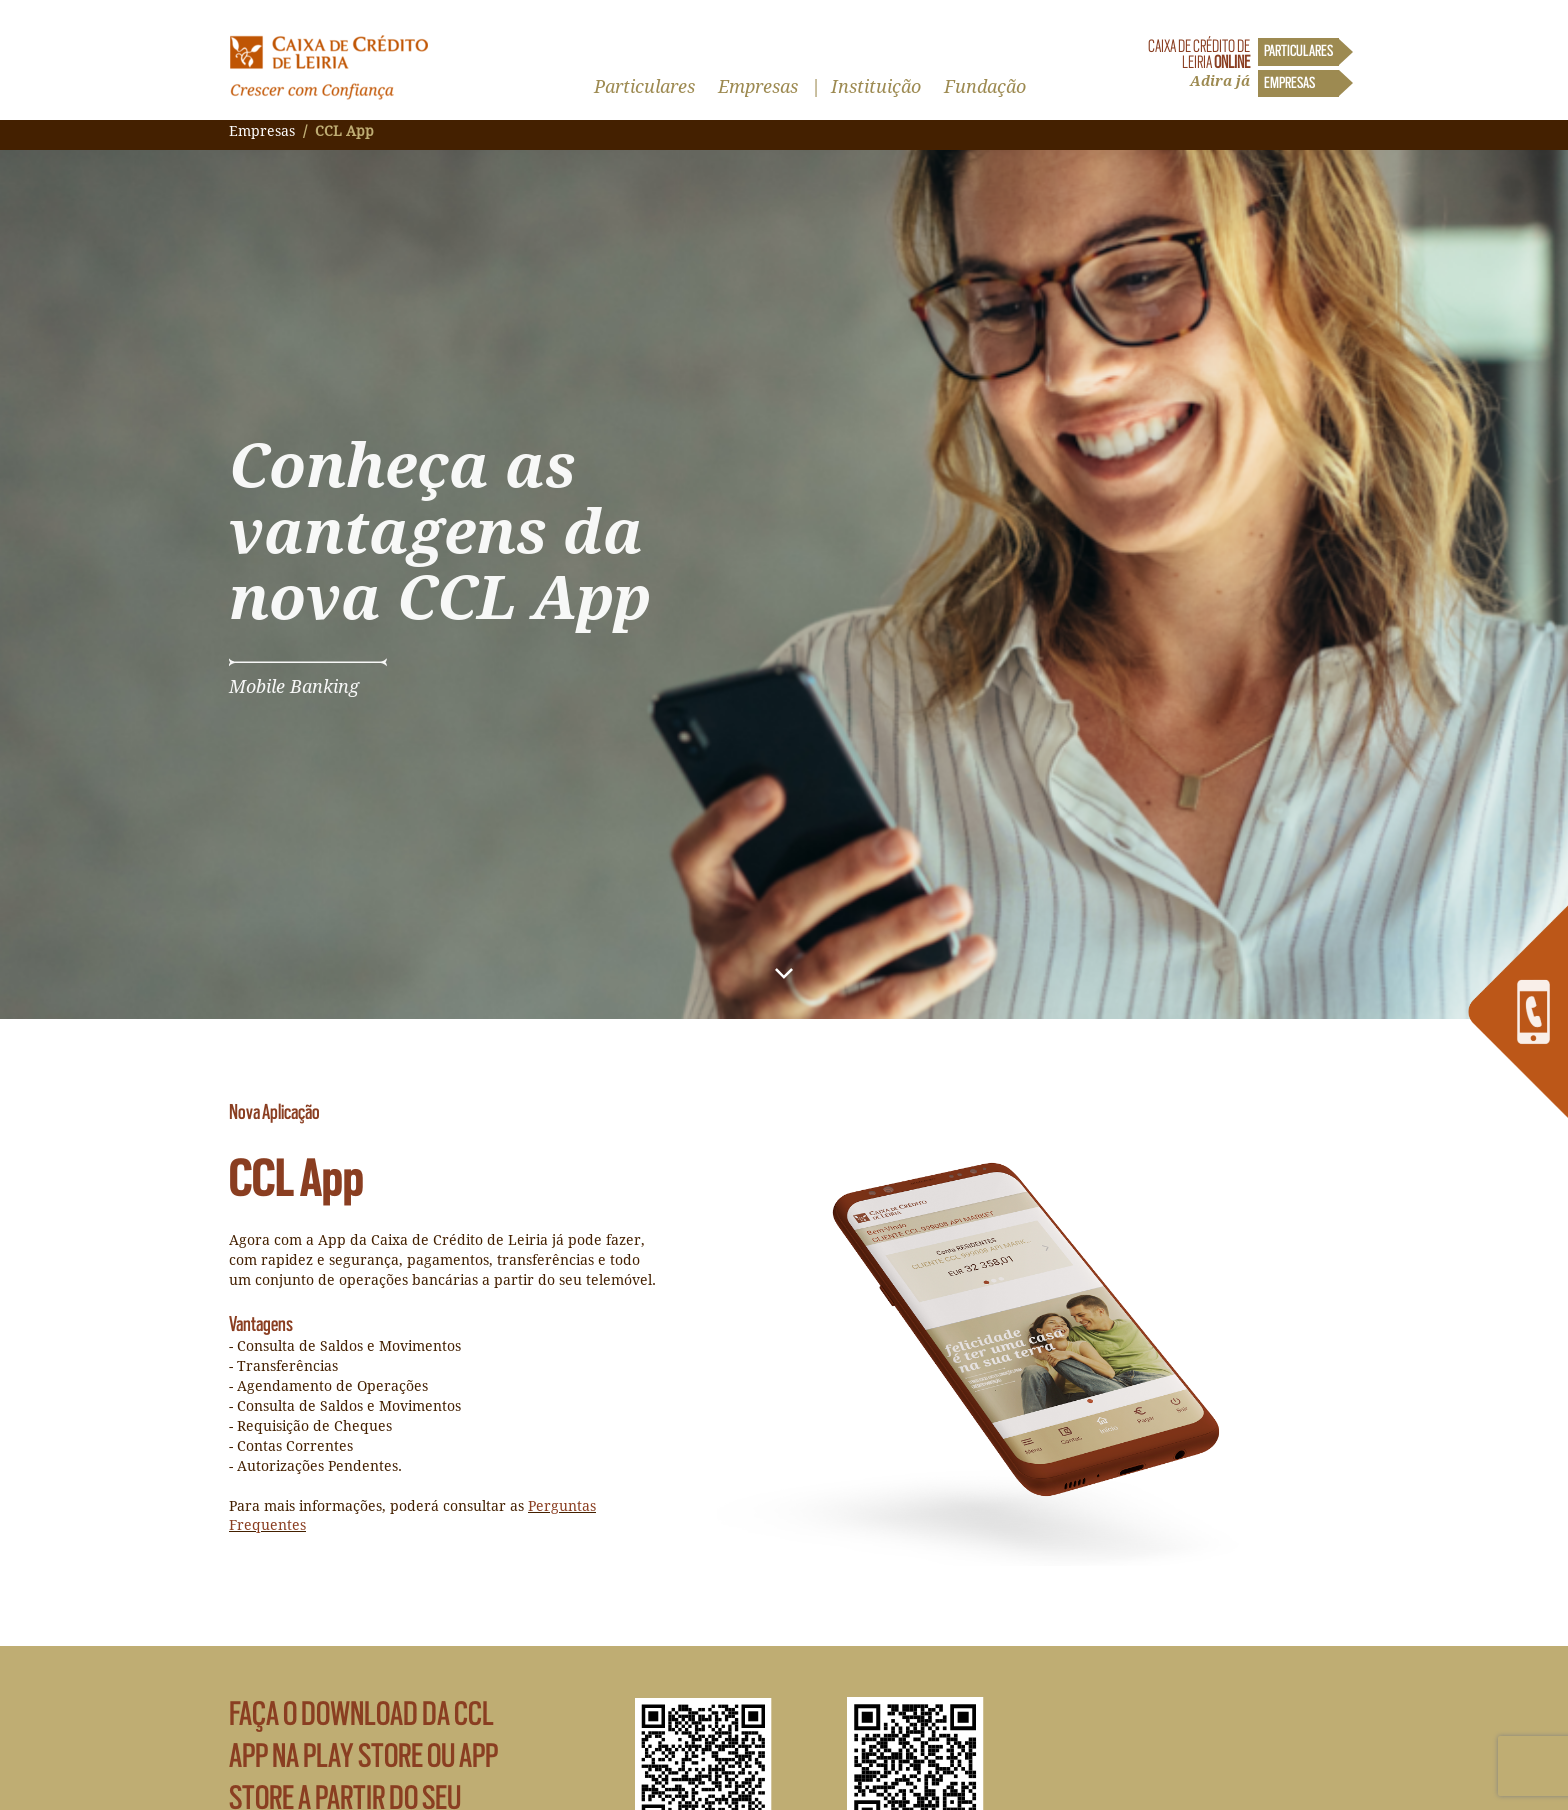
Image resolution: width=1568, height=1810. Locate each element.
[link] (1518, 1012)
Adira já (1220, 81)
